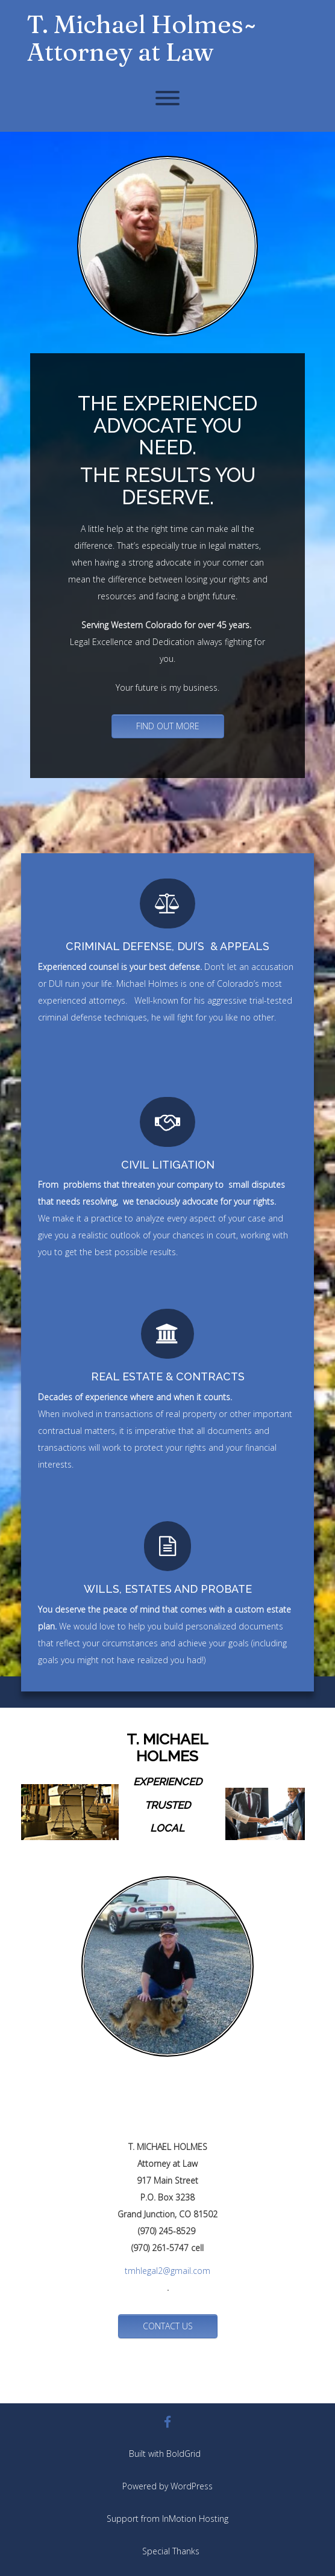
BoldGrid (183, 2453)
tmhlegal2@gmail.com (167, 2270)
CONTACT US (168, 2326)
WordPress (192, 2486)
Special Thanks (170, 2551)
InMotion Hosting (195, 2518)
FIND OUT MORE (167, 726)
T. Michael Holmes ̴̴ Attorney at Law (138, 38)
